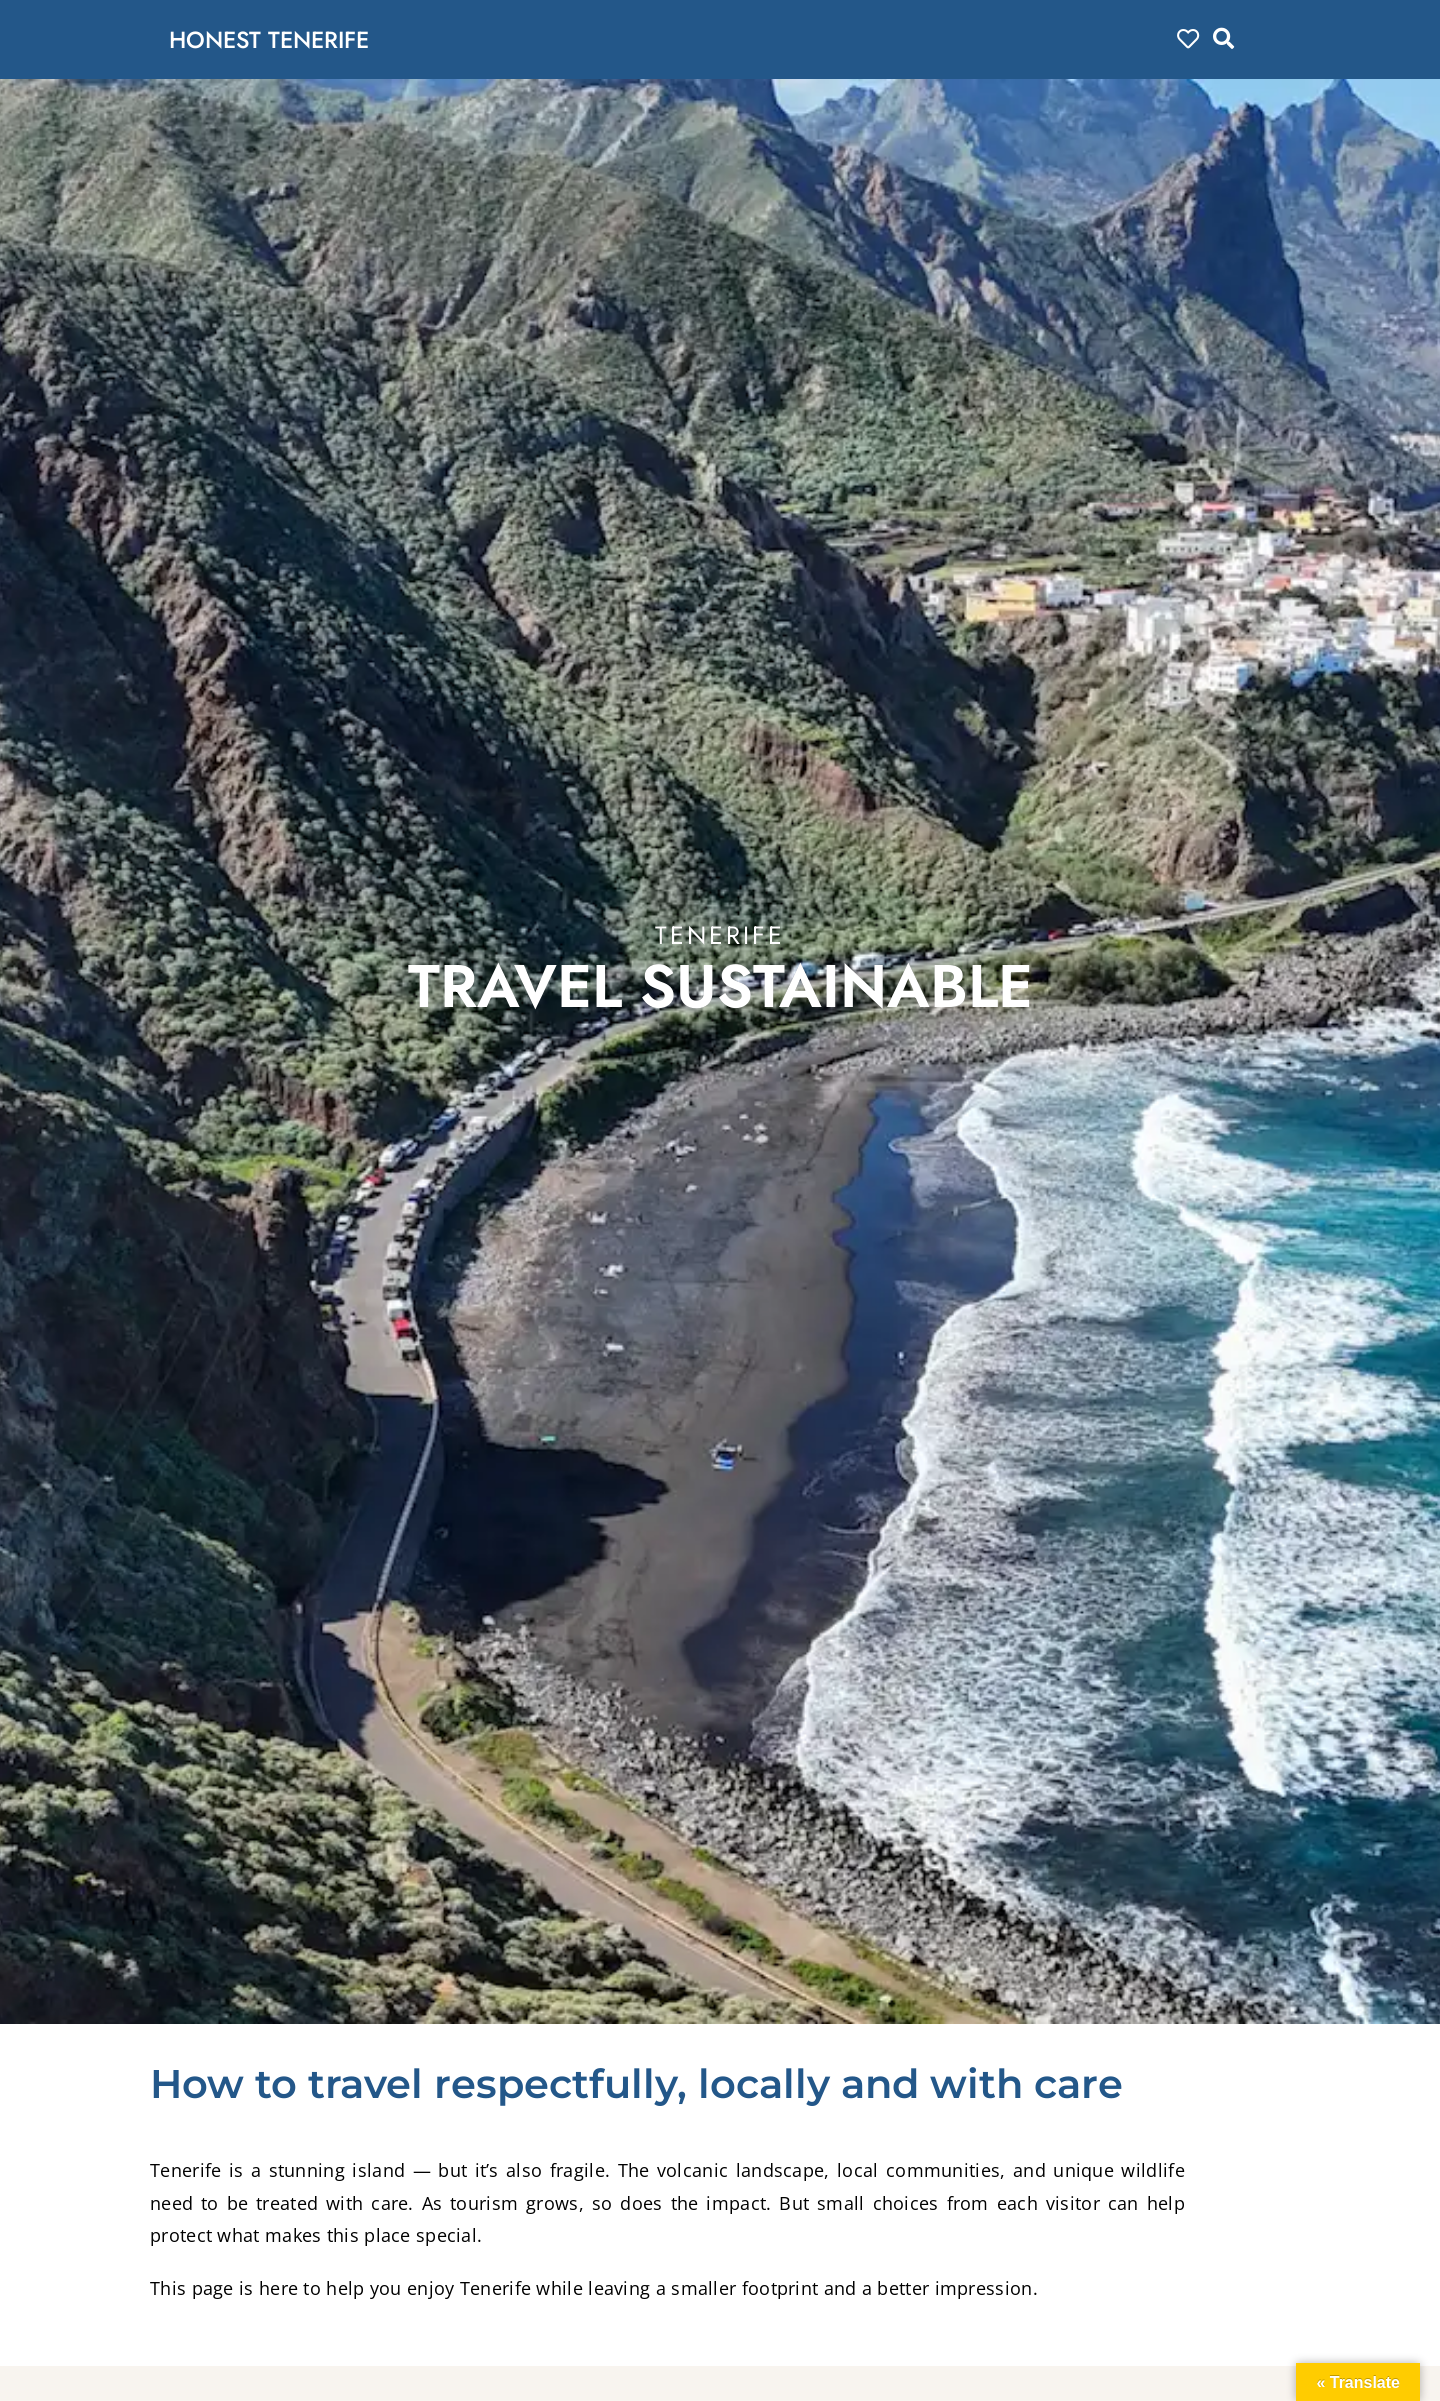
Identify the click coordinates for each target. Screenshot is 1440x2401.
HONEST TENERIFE (278, 39)
